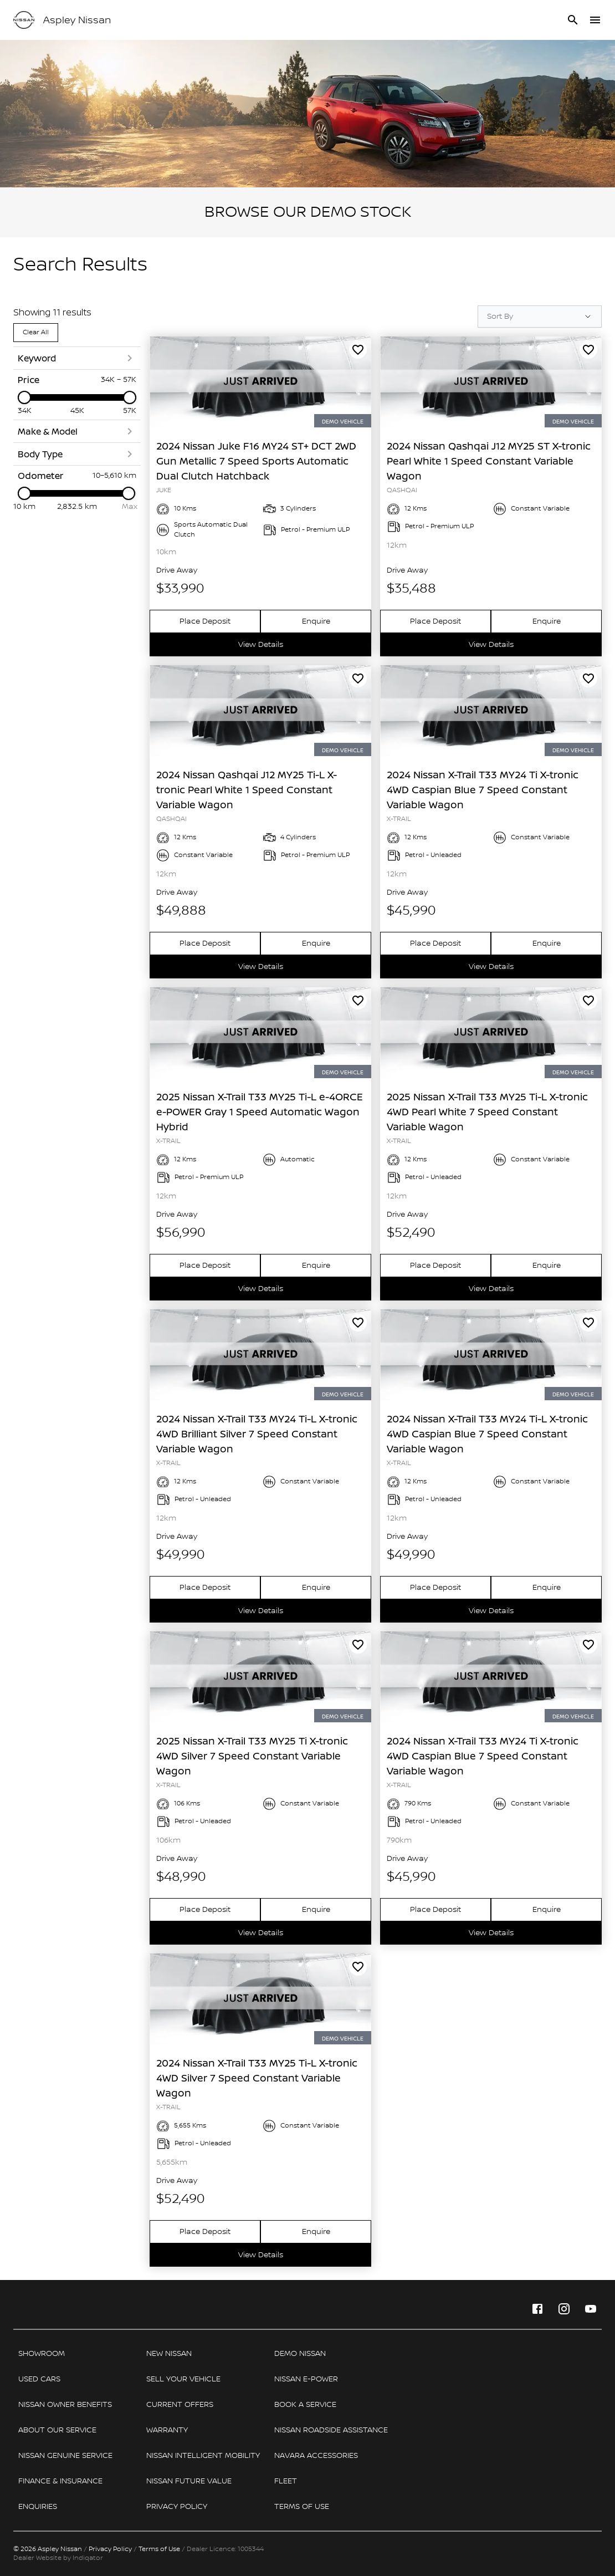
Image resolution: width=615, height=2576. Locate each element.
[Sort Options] (540, 316)
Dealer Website (37, 2558)
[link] (260, 381)
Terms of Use (159, 2549)
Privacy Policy (110, 2549)
